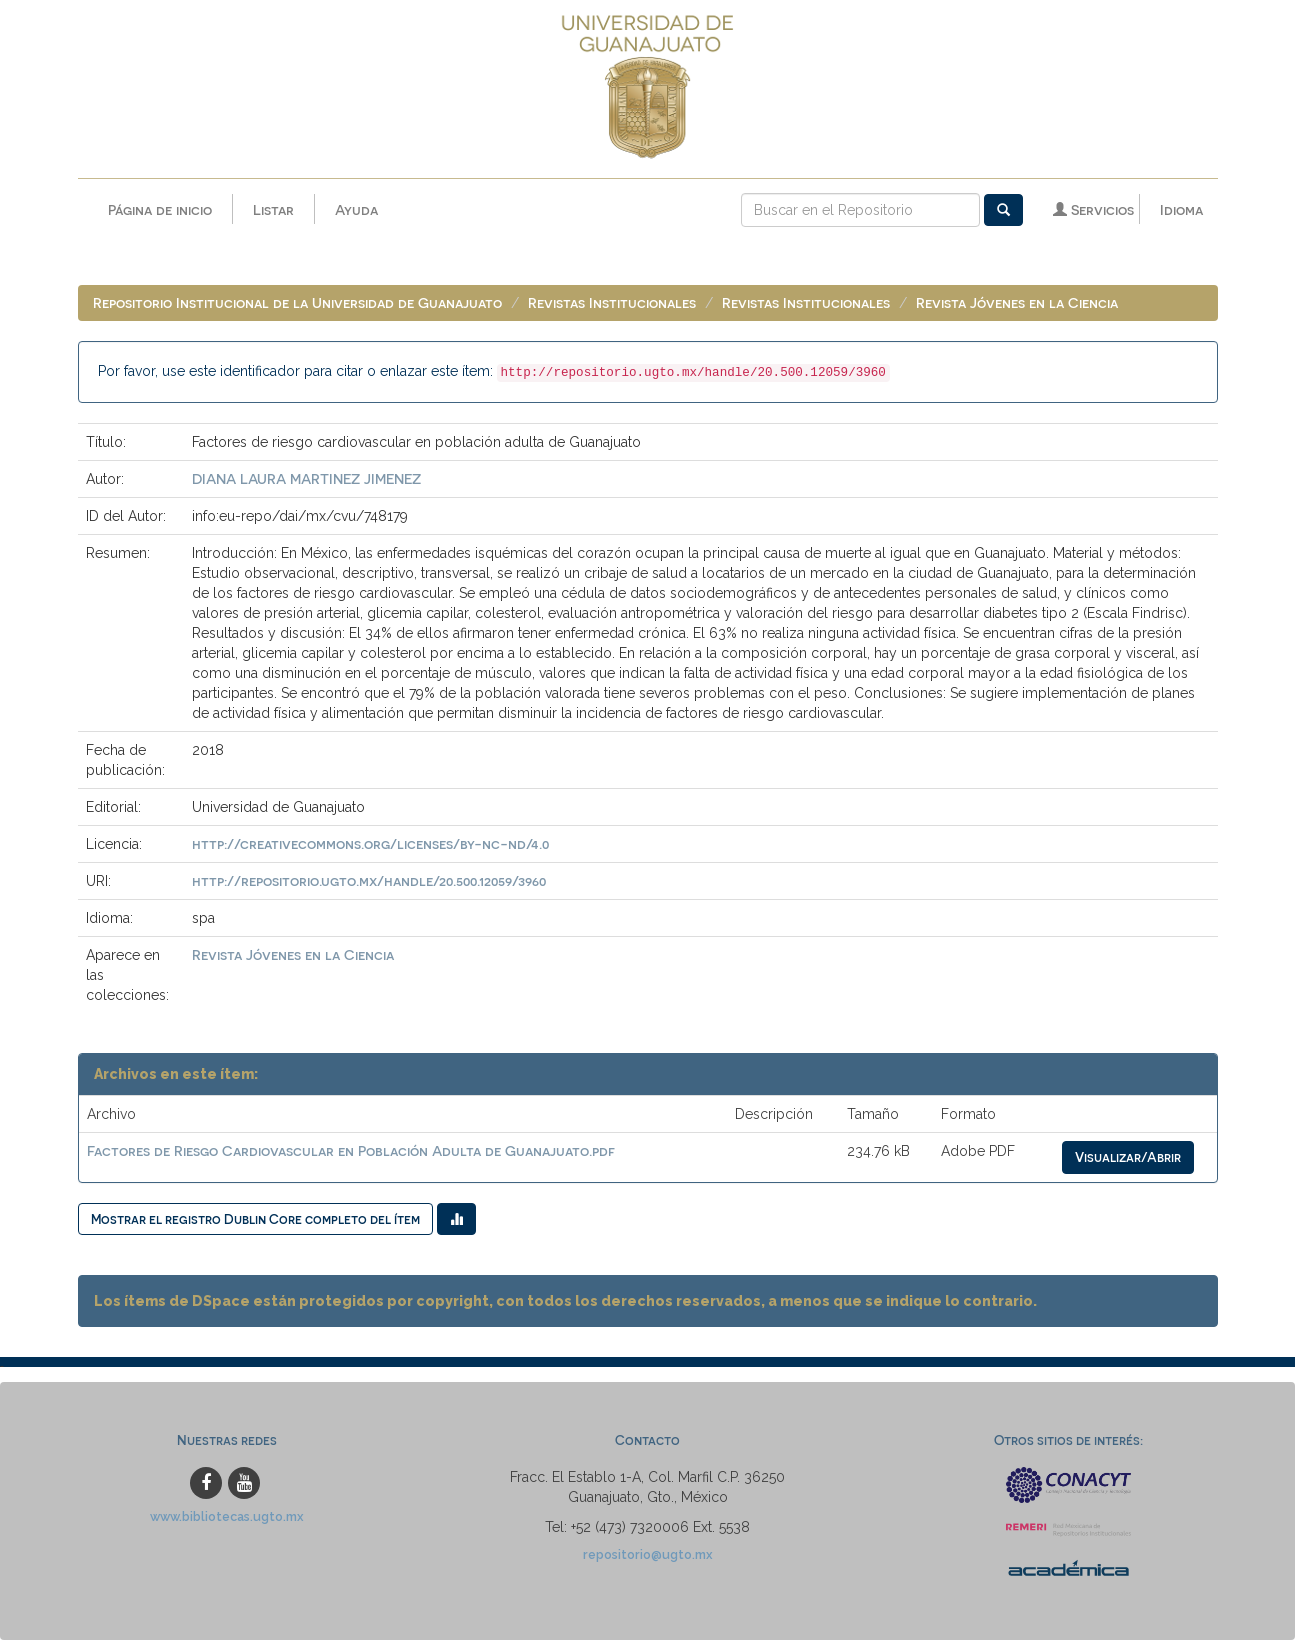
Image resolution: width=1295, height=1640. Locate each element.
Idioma (1181, 209)
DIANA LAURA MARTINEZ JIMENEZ (306, 478)
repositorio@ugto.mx (648, 1554)
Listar (273, 209)
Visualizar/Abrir (1128, 1156)
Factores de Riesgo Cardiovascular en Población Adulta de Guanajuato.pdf (351, 1150)
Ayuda (356, 209)
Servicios (1093, 209)
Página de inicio (160, 209)
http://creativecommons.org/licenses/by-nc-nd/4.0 (370, 843)
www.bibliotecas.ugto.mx (227, 1516)
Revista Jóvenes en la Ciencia (1017, 302)
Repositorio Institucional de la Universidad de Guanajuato (297, 302)
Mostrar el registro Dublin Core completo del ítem (255, 1218)
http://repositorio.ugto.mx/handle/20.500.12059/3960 (369, 880)
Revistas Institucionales (612, 302)
